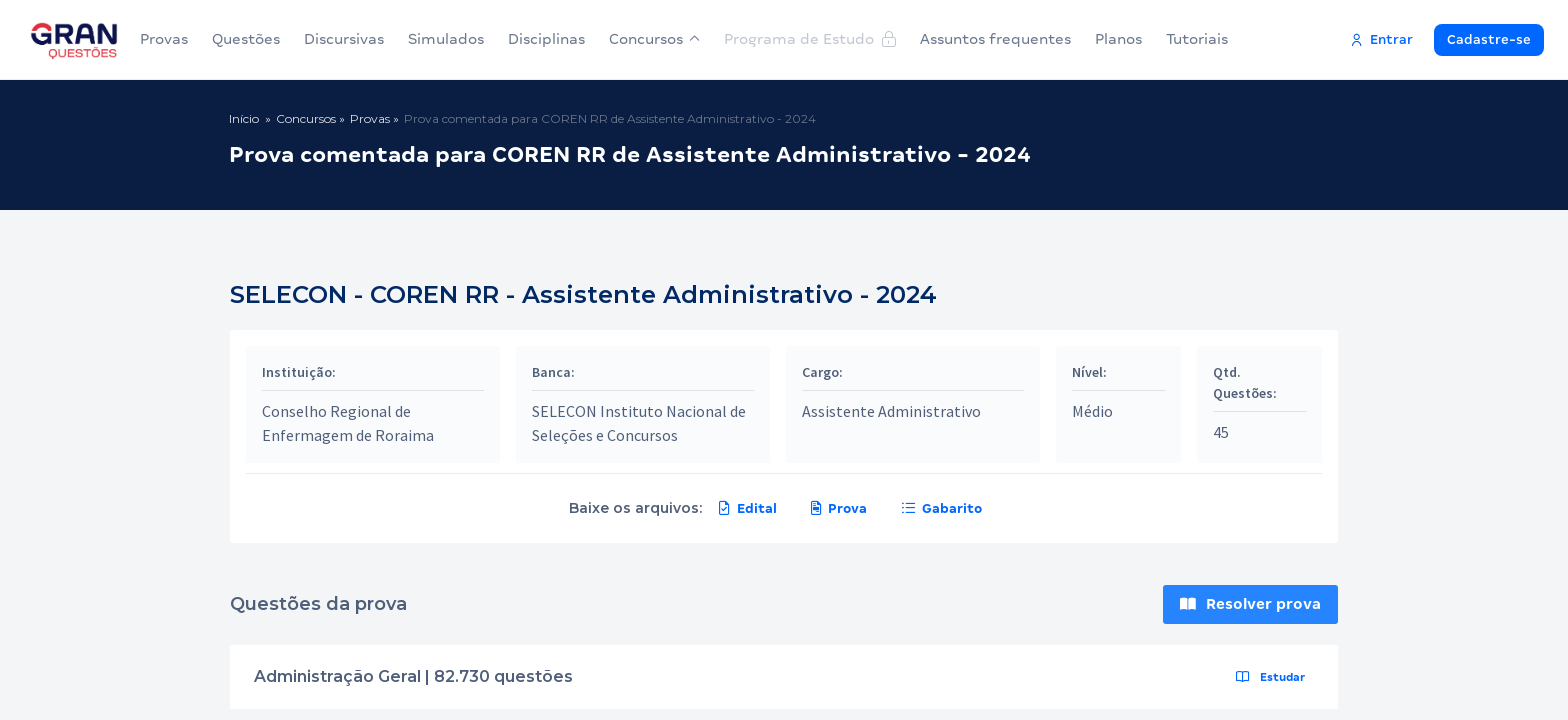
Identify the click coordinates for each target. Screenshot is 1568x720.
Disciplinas (546, 39)
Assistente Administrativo (891, 411)
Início (244, 118)
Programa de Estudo (810, 39)
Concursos (654, 39)
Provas (164, 39)
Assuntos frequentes (995, 39)
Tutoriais (1197, 39)
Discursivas (344, 39)
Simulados (446, 39)
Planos (1118, 39)
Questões (246, 39)
